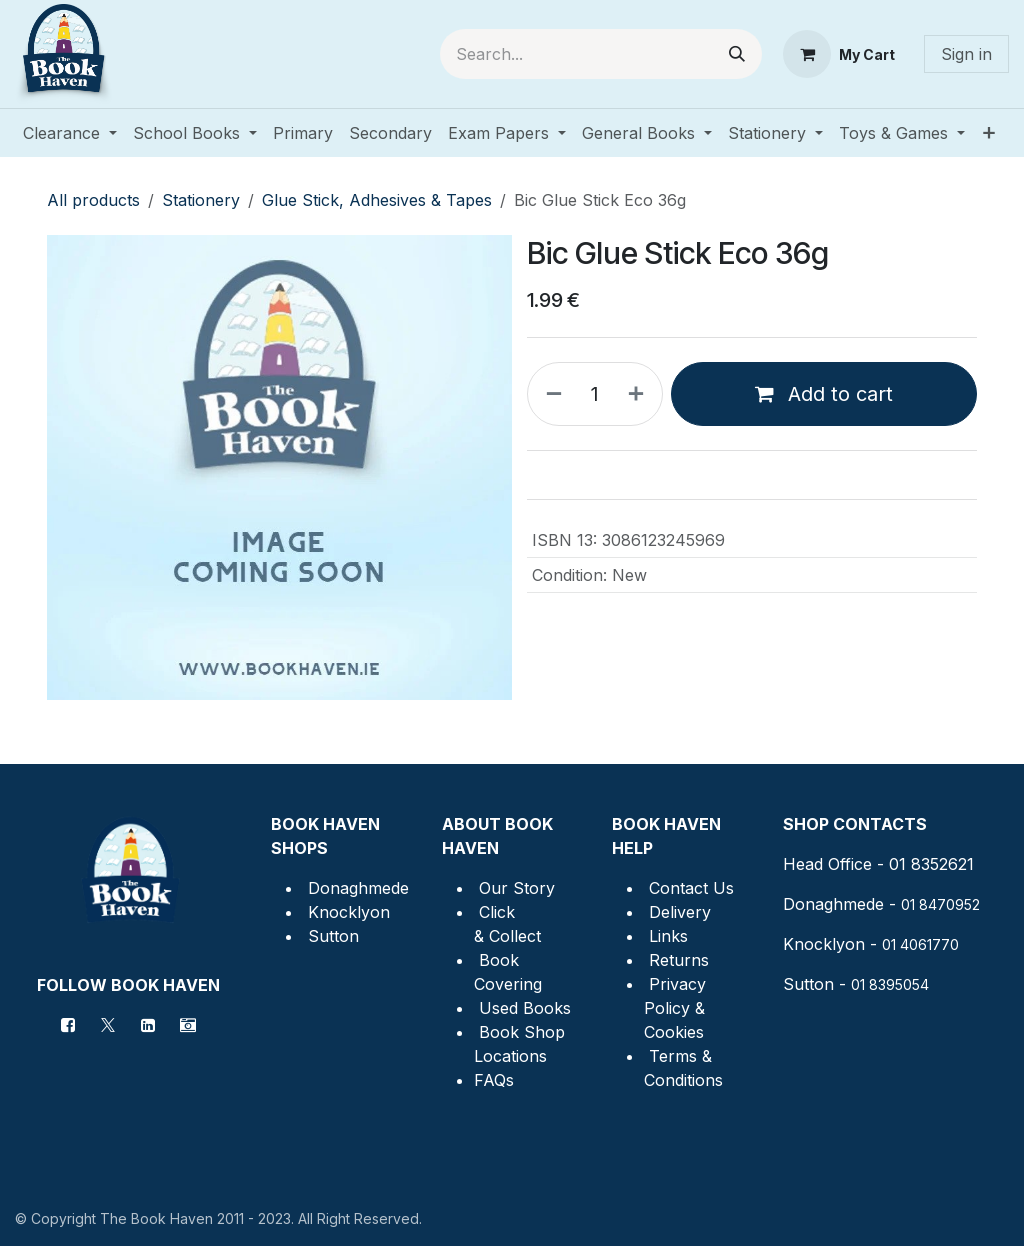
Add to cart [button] (824, 394)
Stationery (201, 200)
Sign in (966, 54)
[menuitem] (70, 133)
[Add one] (640, 394)
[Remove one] (550, 394)
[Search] (737, 54)
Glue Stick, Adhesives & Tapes (377, 200)
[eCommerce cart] (839, 54)
